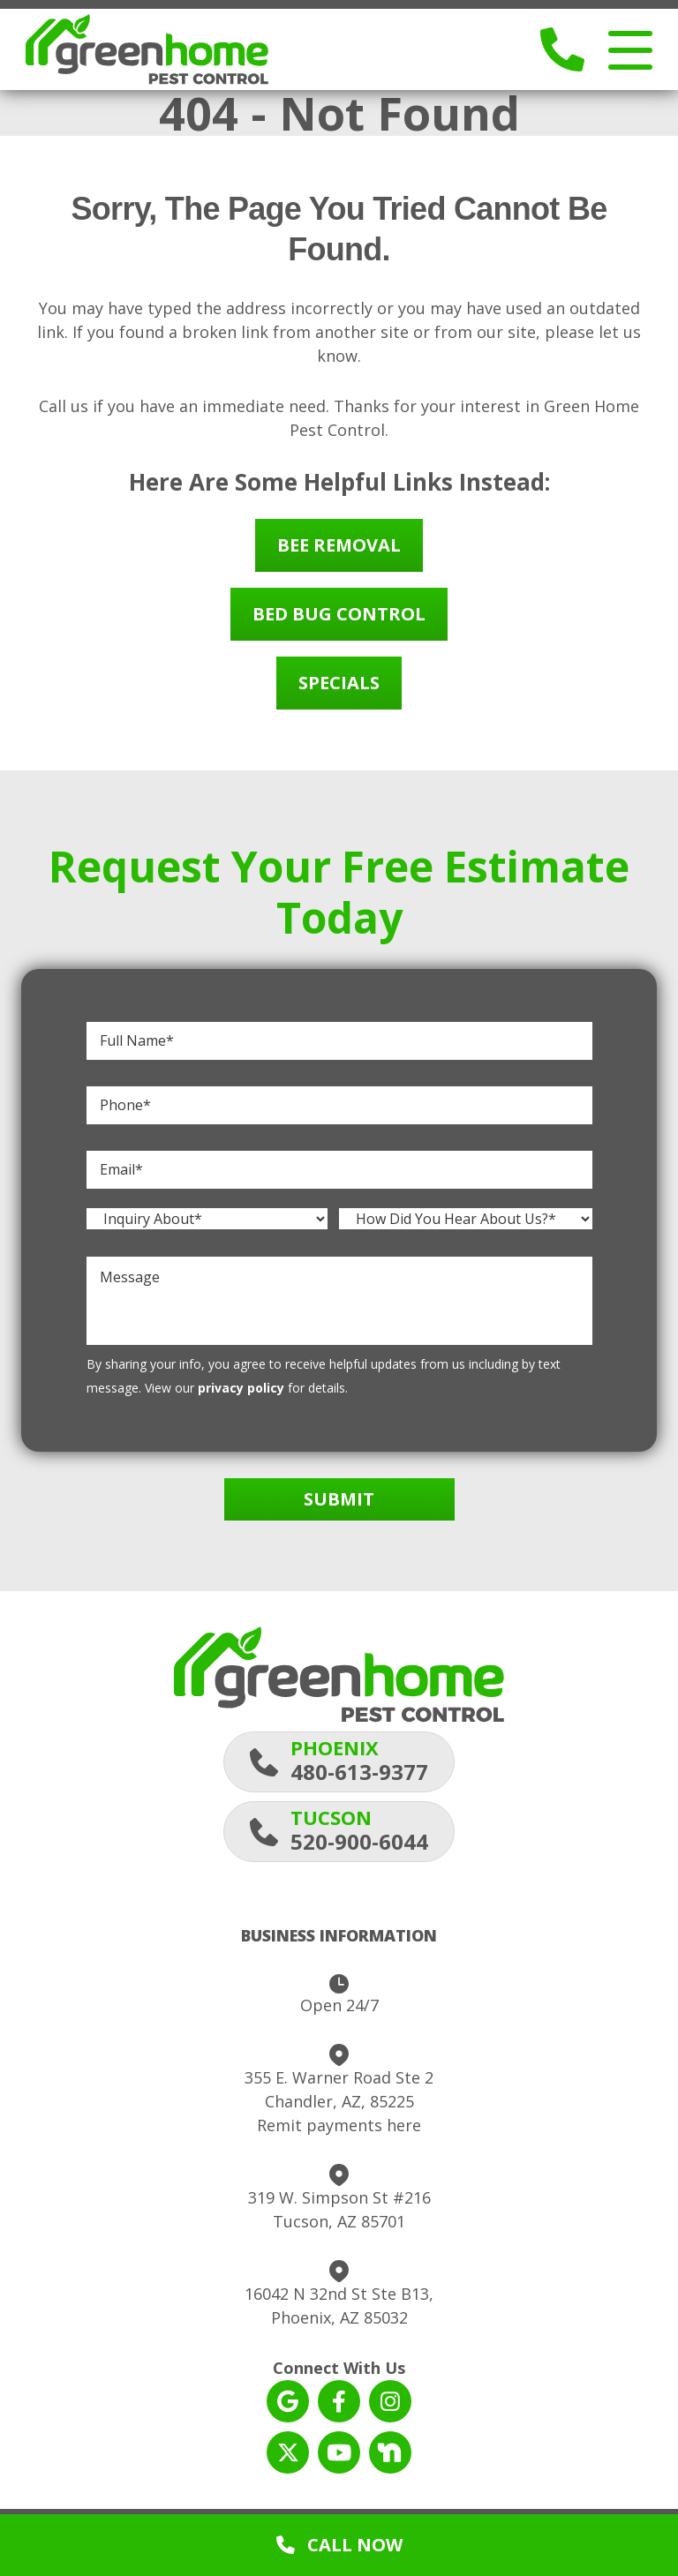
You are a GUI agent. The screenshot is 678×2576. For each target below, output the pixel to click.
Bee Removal (339, 554)
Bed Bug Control (339, 623)
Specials (339, 691)
